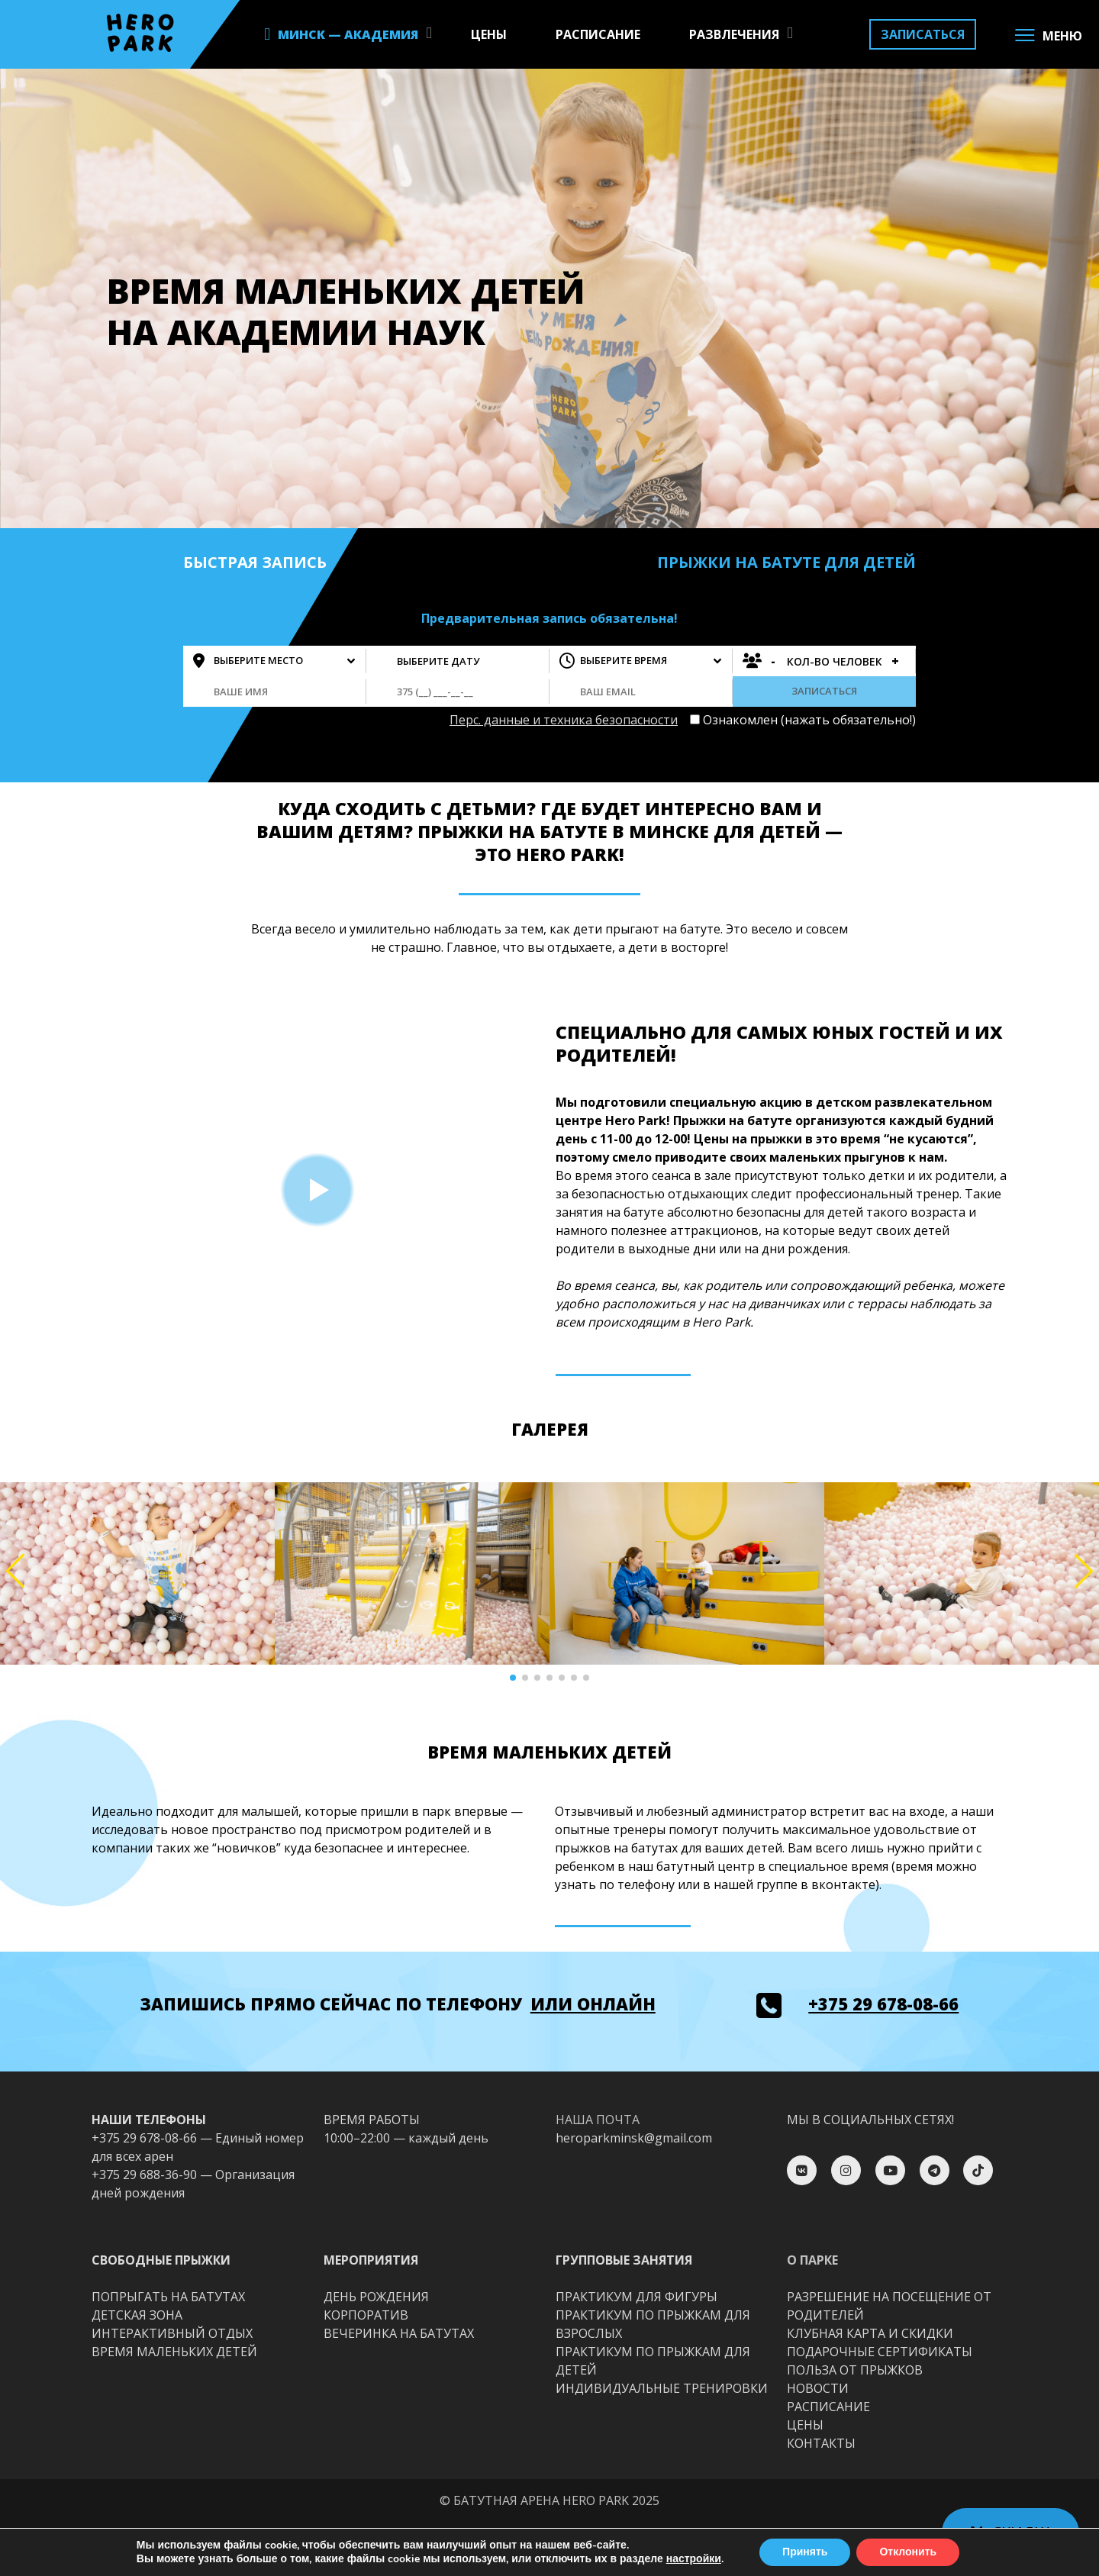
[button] (513, 1678)
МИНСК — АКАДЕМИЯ (348, 34)
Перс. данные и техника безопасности (564, 719)
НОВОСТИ (818, 2388)
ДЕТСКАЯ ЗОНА (137, 2315)
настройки (693, 2559)
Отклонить (907, 2552)
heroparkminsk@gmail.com (634, 2137)
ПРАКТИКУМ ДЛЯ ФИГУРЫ (636, 2296)
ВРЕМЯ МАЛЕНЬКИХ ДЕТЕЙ (174, 2351)
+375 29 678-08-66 (883, 2003)
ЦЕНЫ (489, 34)
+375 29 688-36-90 (144, 2174)
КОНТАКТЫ (821, 2443)
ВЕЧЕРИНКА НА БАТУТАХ (399, 2333)
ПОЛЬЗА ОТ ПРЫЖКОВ (855, 2370)
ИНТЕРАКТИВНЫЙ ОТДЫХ (172, 2333)
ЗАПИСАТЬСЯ (923, 34)
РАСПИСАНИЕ (598, 34)
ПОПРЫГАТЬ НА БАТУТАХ (168, 2296)
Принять (804, 2552)
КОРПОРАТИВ (366, 2315)
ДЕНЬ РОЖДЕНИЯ (376, 2296)
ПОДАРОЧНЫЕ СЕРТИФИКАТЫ (879, 2351)
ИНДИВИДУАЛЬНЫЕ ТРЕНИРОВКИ (662, 2388)
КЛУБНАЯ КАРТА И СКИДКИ (870, 2333)
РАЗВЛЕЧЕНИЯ (734, 34)
